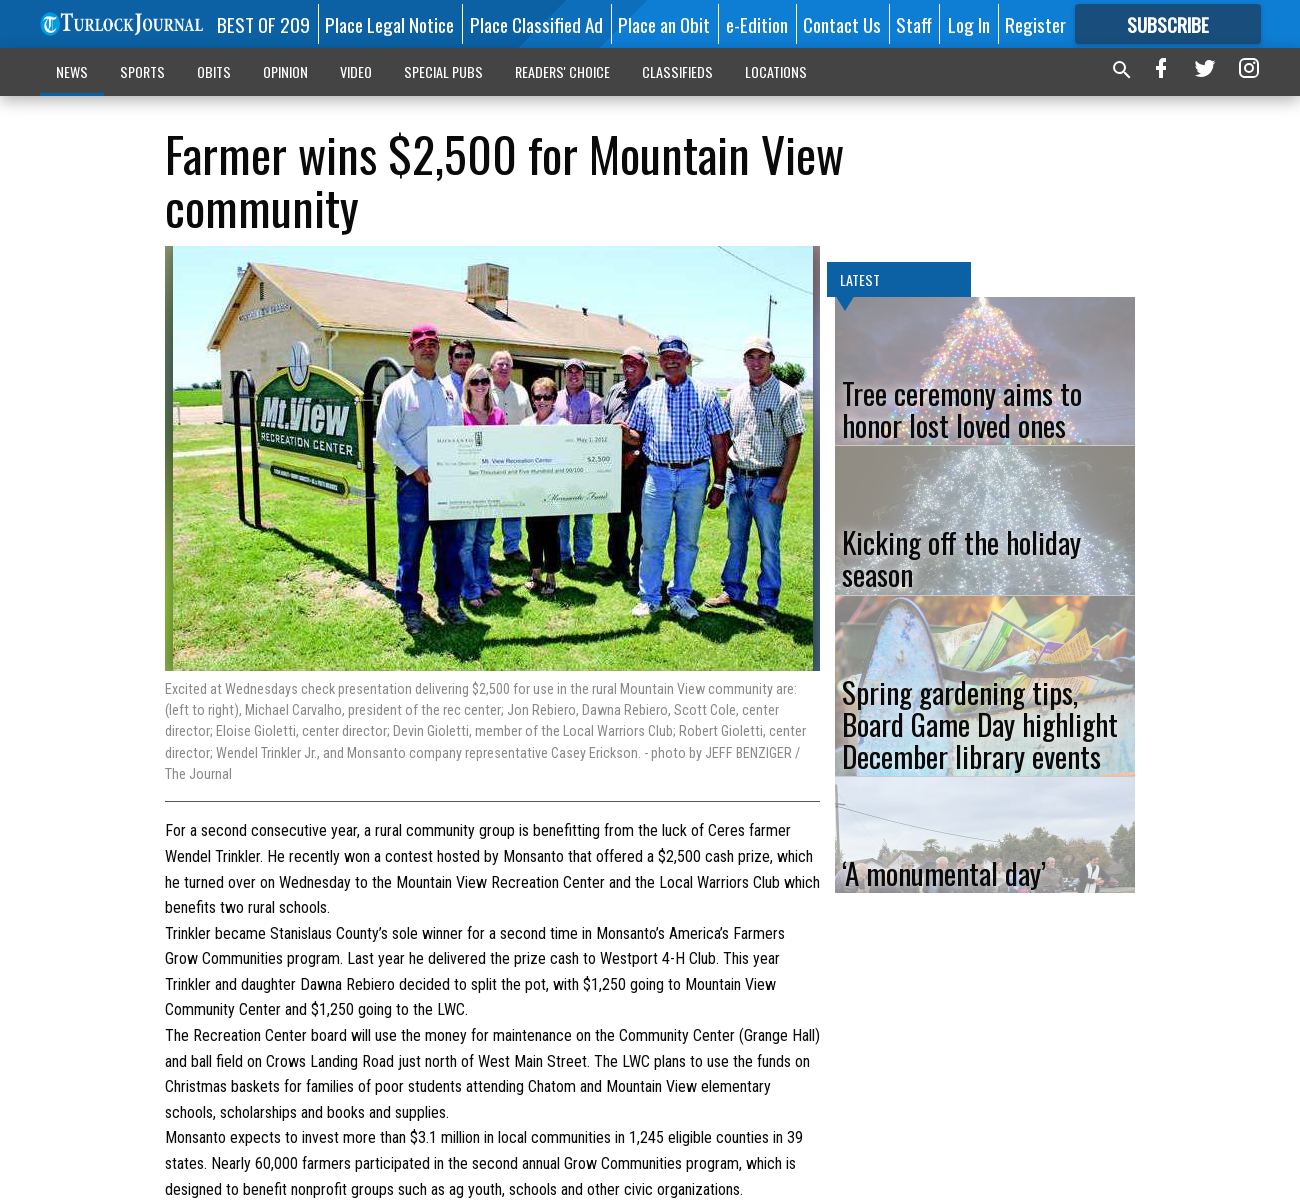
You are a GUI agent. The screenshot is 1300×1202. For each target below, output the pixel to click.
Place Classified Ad (536, 24)
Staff (914, 24)
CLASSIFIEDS (677, 71)
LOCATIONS (776, 71)
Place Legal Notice (389, 24)
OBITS (214, 71)
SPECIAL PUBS (443, 71)
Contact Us (842, 24)
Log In (969, 24)
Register (1035, 24)
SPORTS (142, 71)
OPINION (285, 71)
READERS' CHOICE (562, 71)
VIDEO (356, 71)
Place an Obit (664, 24)
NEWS (72, 71)
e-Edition (757, 24)
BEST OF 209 (263, 24)
